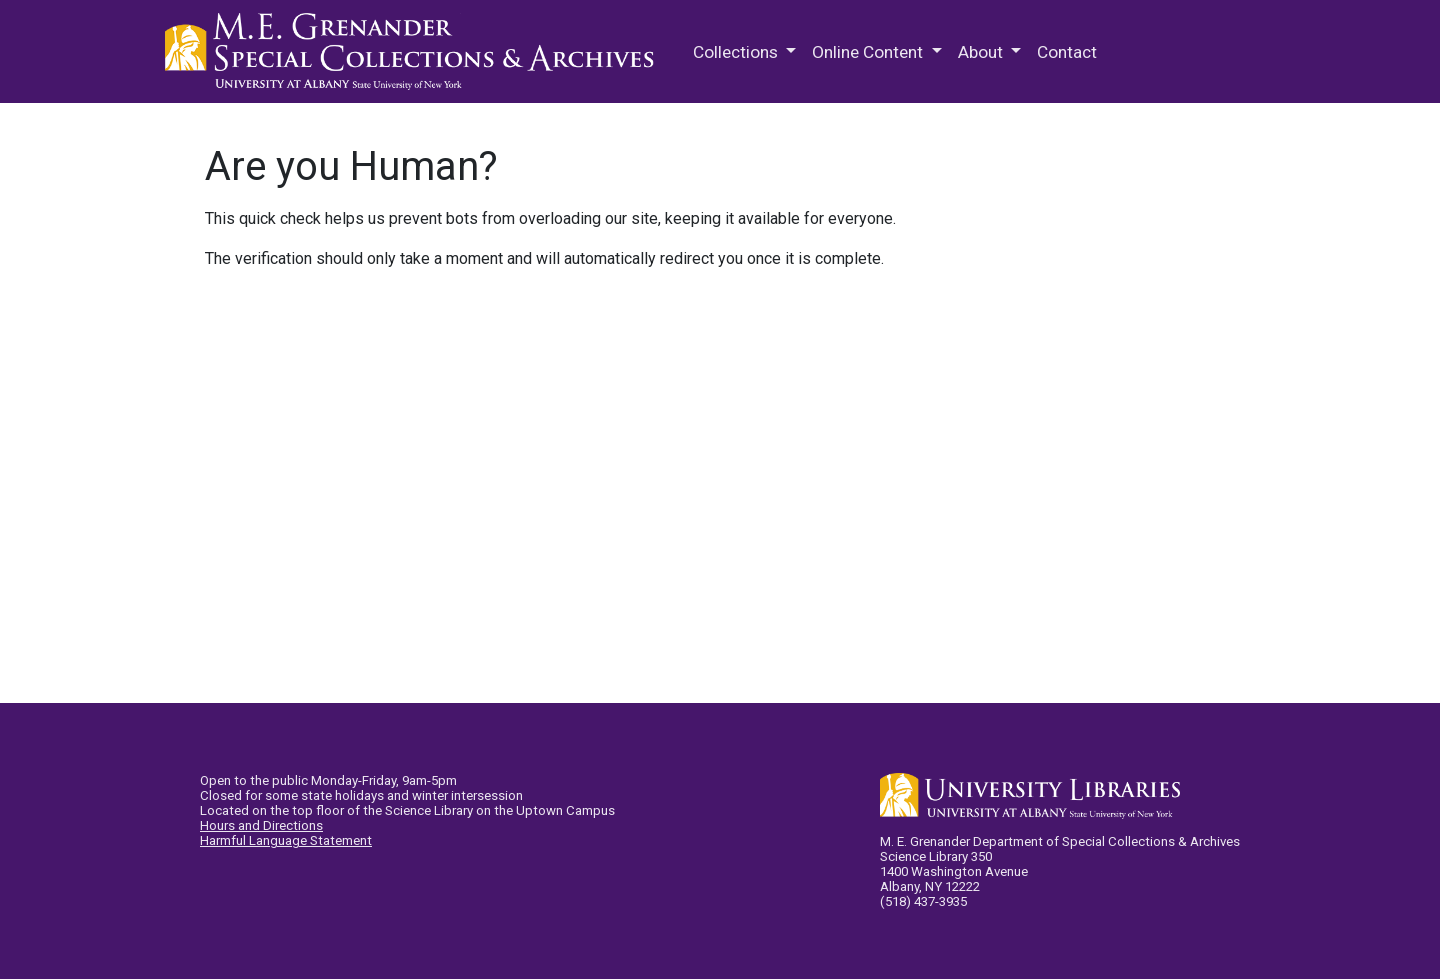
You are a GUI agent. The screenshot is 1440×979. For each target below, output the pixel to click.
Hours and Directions (261, 825)
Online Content (869, 52)
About (982, 52)
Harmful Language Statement (286, 840)
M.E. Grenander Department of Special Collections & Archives (415, 52)
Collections (737, 52)
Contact (1067, 52)
